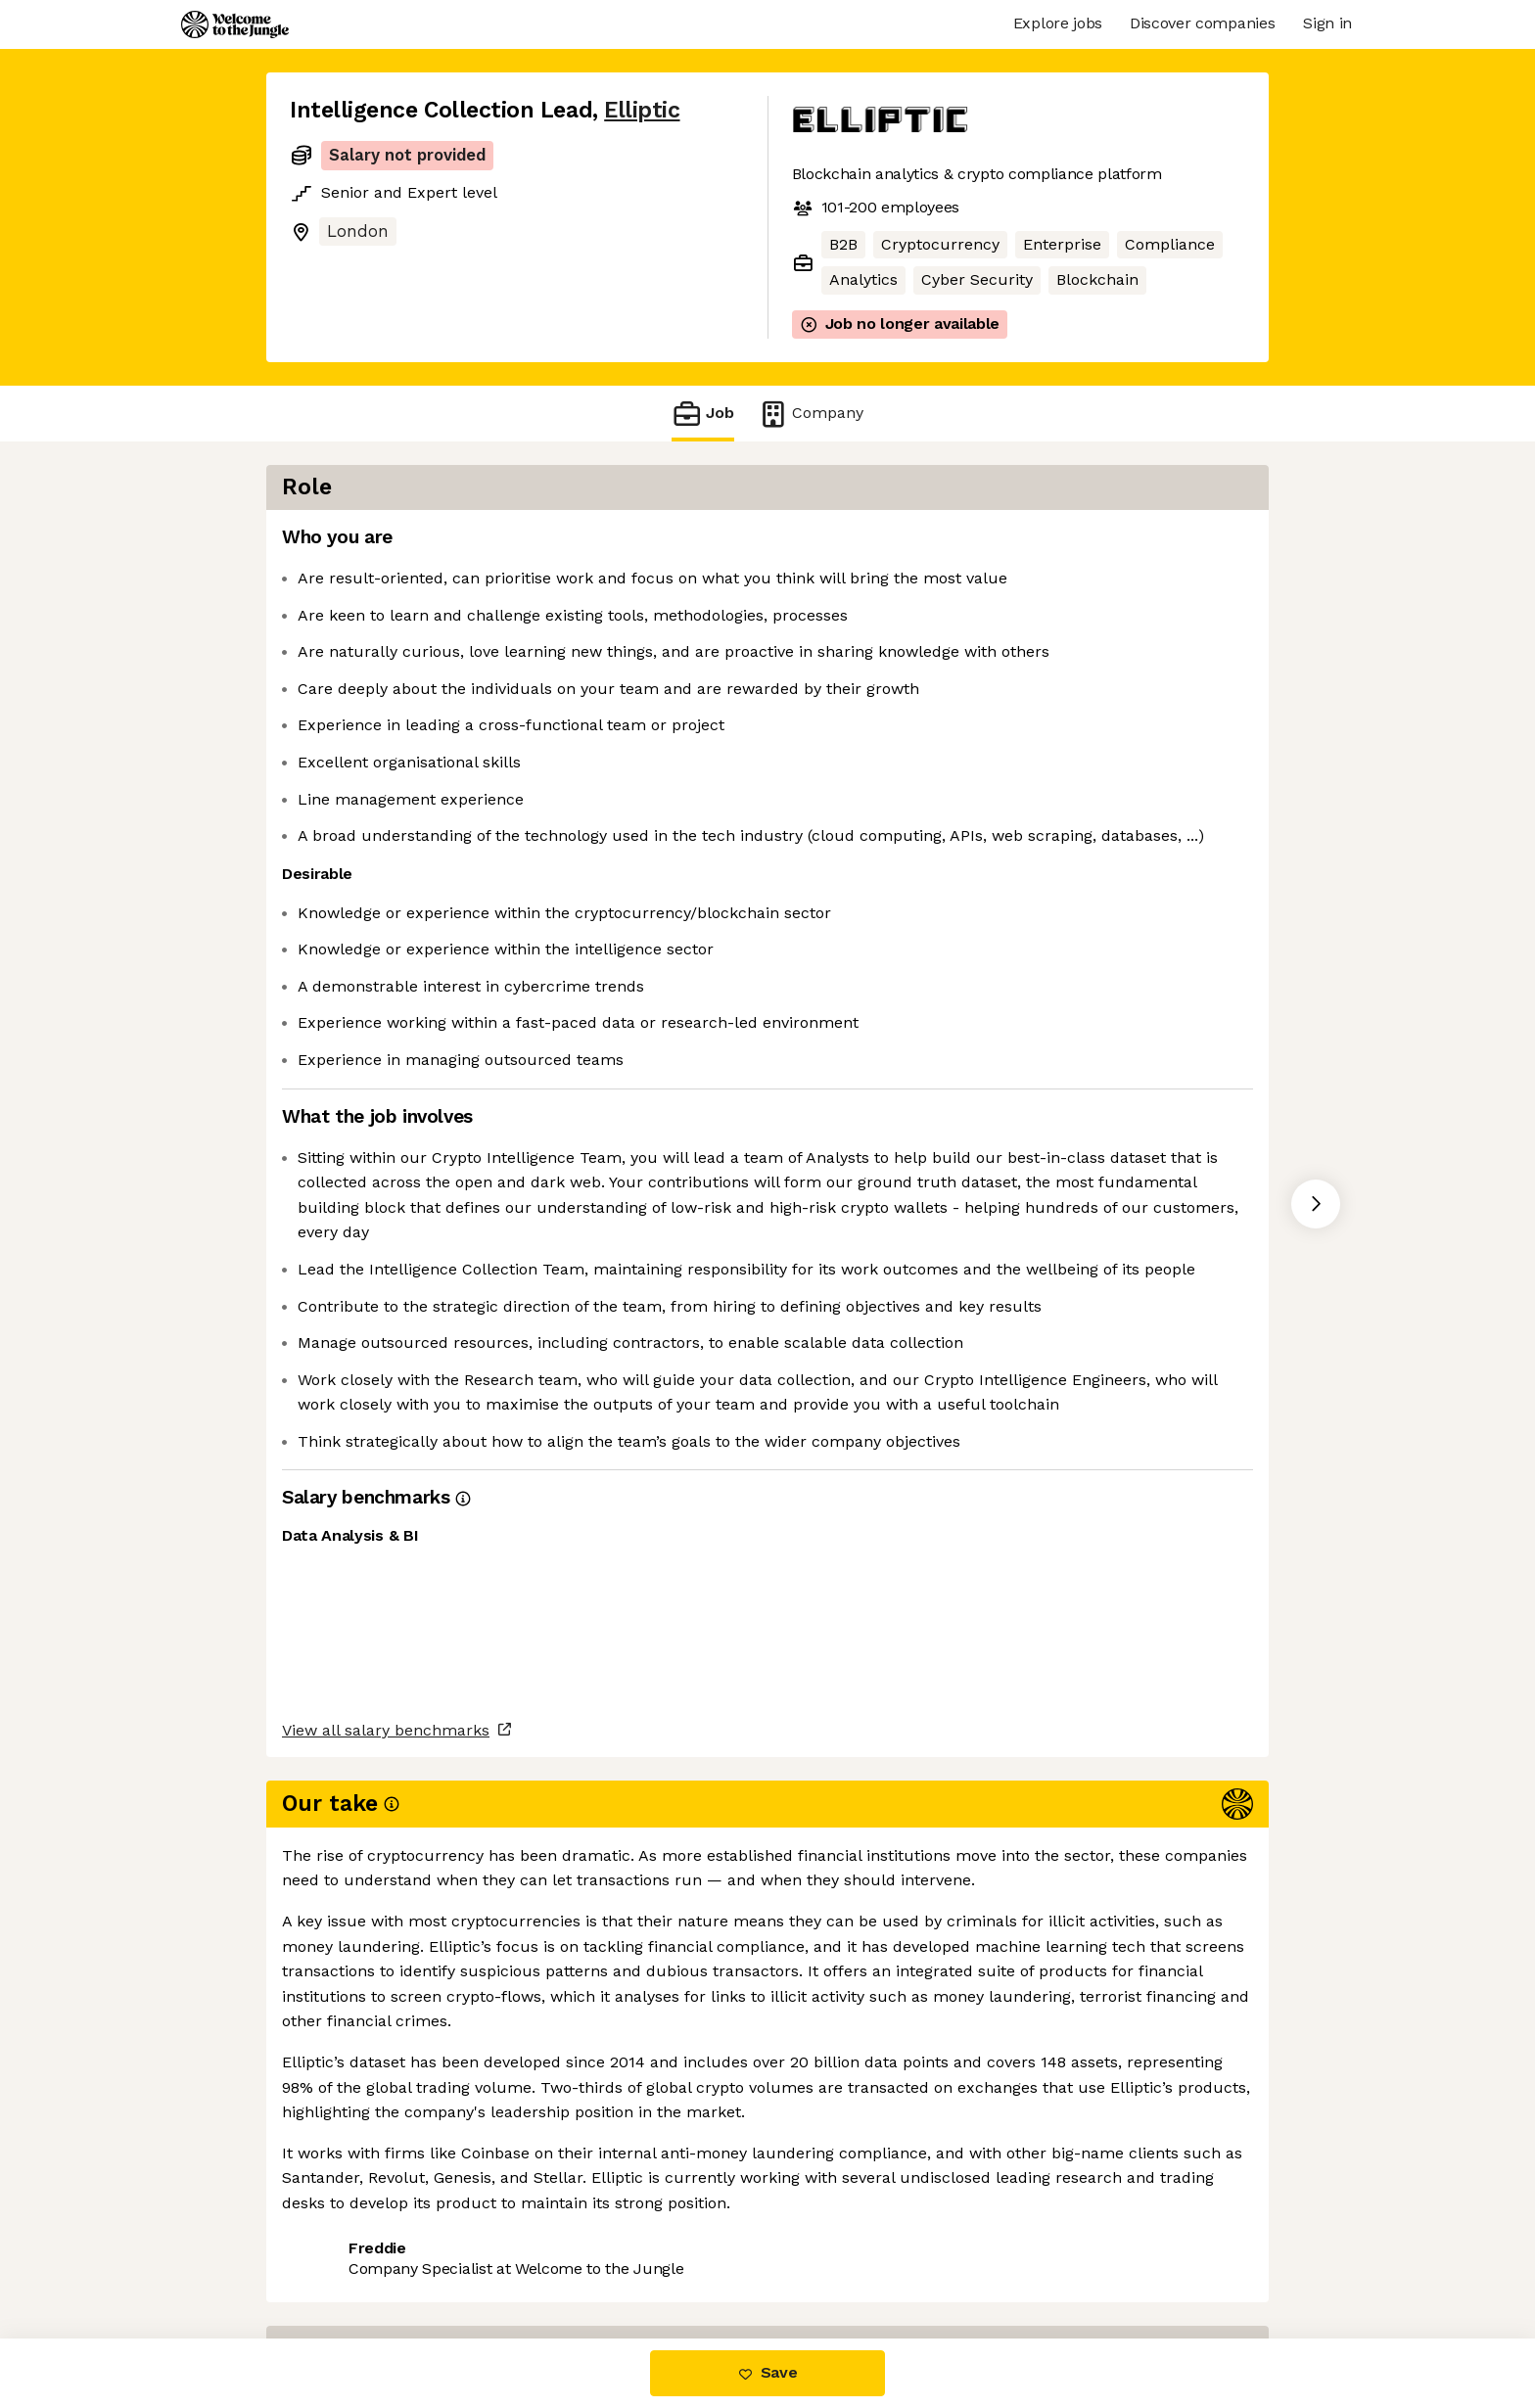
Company (810, 413)
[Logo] (235, 24)
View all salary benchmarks (385, 2181)
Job (703, 413)
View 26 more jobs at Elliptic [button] (535, 2256)
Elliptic (641, 110)
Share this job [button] (343, 2256)
